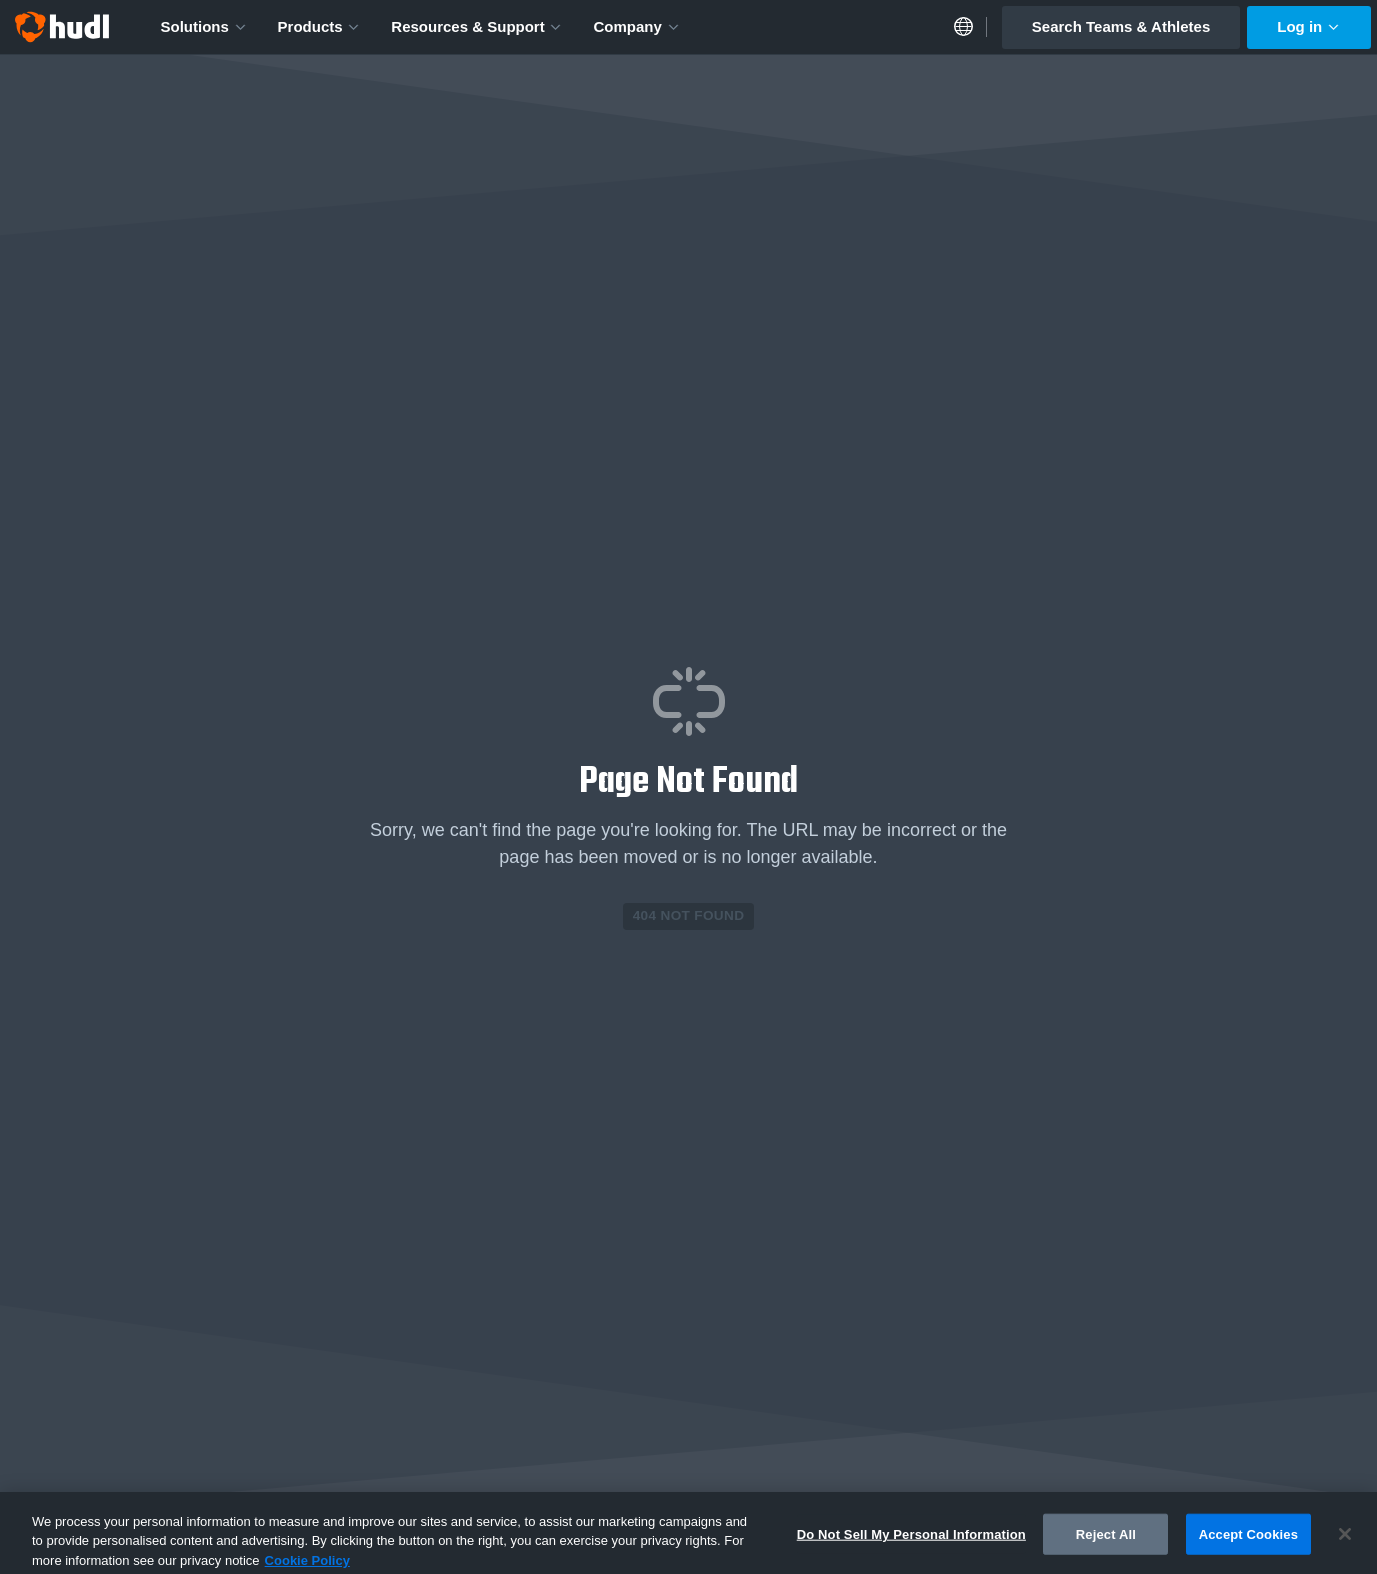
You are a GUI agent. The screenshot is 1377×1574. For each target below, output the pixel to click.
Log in (1309, 26)
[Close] (1345, 1539)
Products (320, 26)
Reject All (1106, 1539)
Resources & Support (477, 26)
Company (636, 26)
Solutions (204, 26)
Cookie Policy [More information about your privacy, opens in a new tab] (307, 1565)
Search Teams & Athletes (1121, 26)
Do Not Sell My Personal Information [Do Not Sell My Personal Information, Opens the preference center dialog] (911, 1539)
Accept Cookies (1248, 1539)
